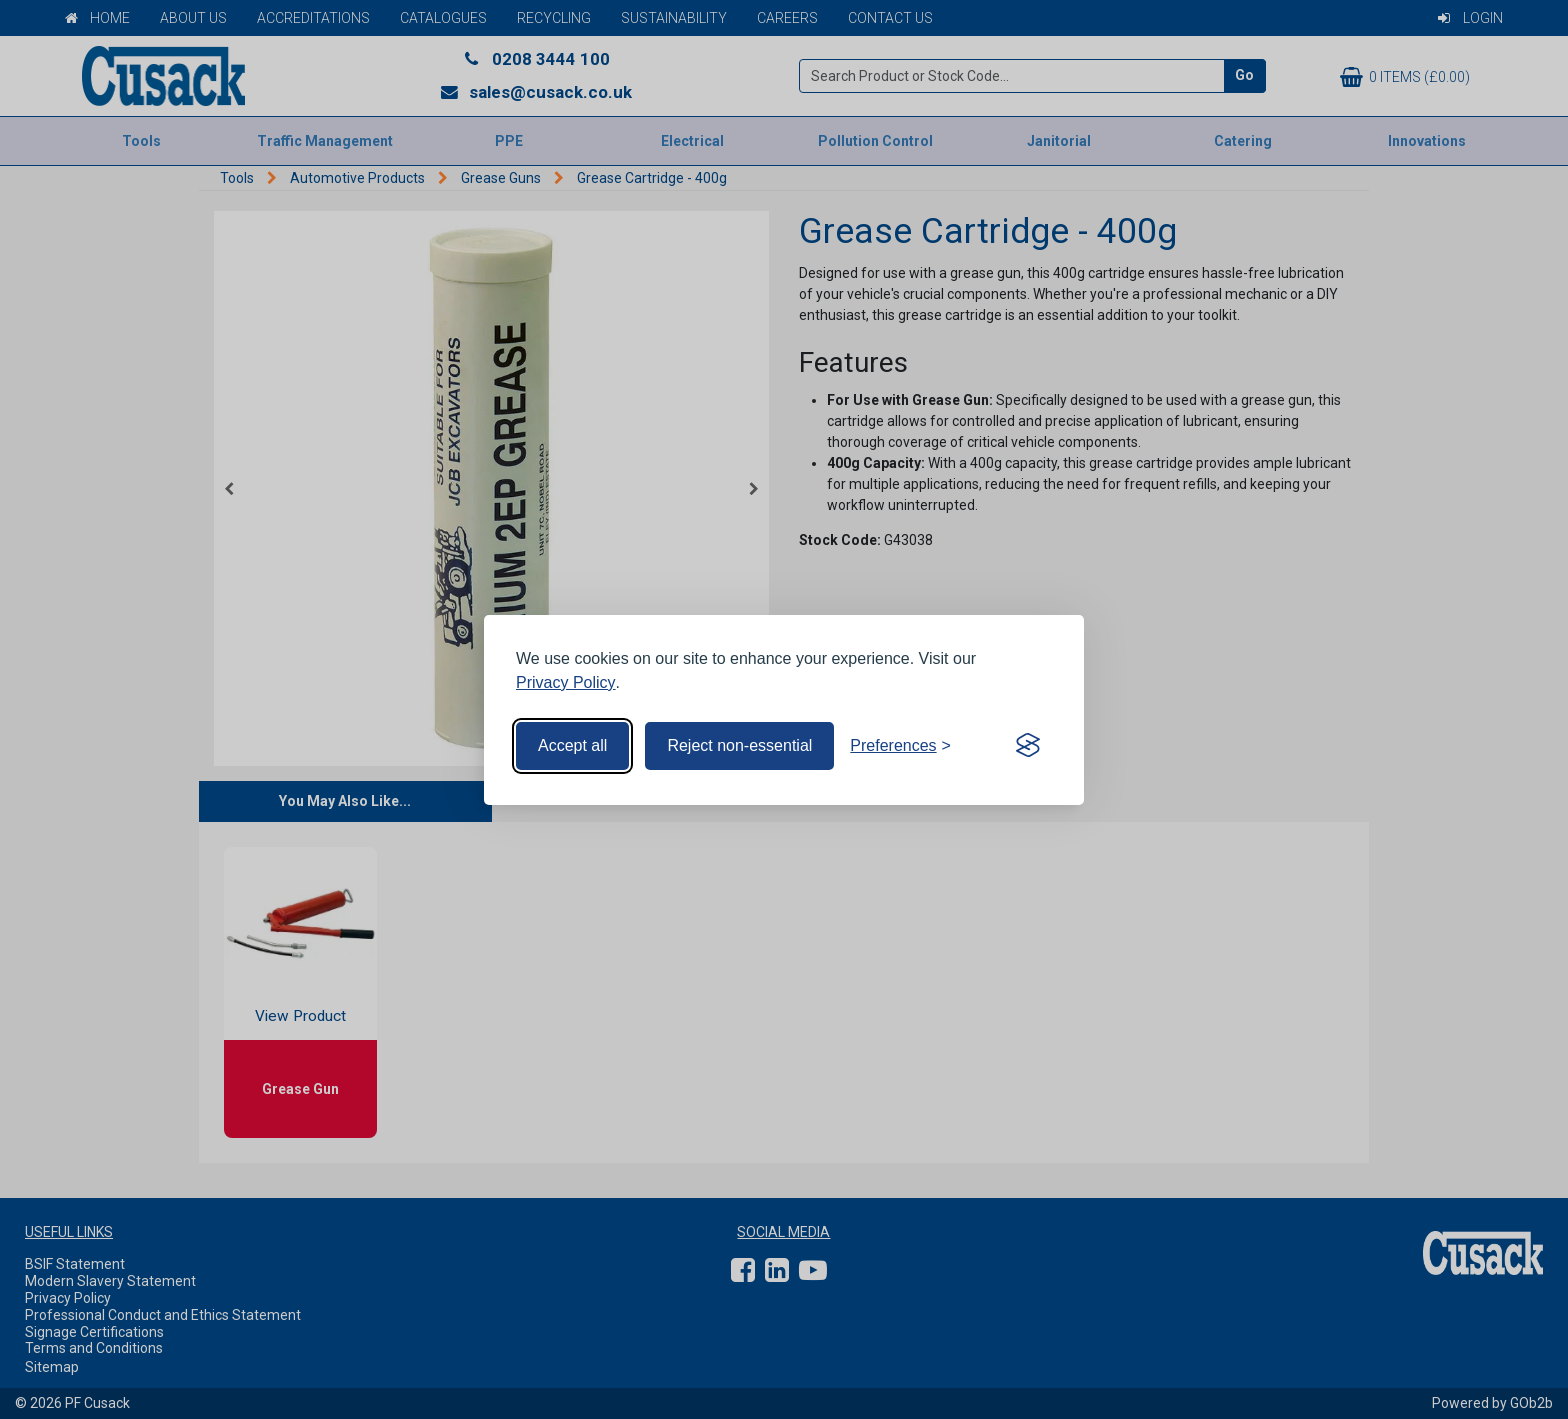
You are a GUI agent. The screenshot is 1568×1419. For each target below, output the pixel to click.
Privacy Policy (566, 682)
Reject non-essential (739, 745)
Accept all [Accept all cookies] (572, 745)
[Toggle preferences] (900, 746)
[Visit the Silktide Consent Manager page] (1028, 746)
